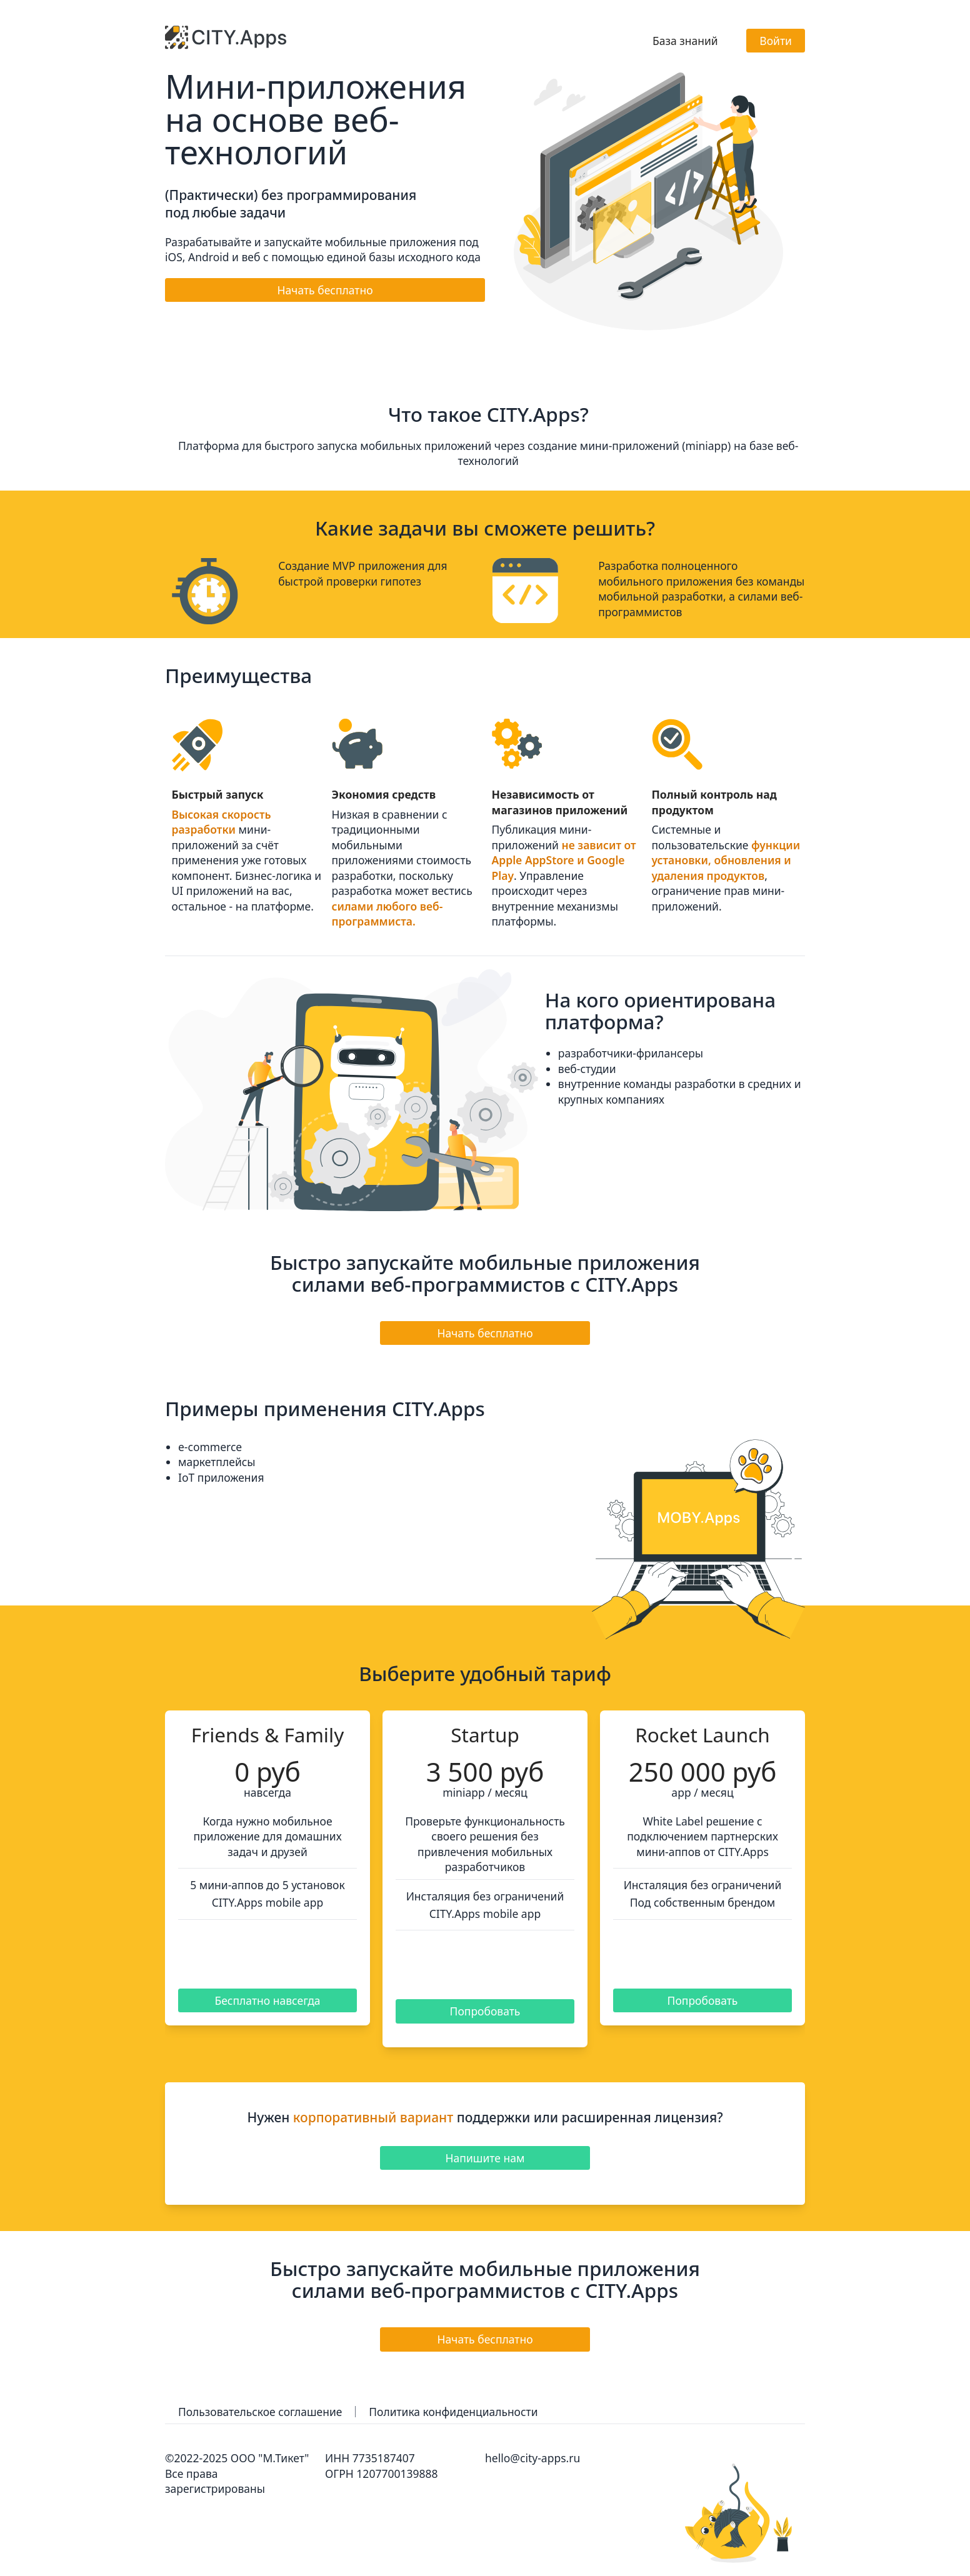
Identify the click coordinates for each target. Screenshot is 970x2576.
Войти (775, 40)
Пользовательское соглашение (260, 2411)
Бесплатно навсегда (267, 2000)
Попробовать (485, 2011)
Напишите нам (485, 2157)
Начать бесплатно (324, 289)
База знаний (685, 40)
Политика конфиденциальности (454, 2411)
